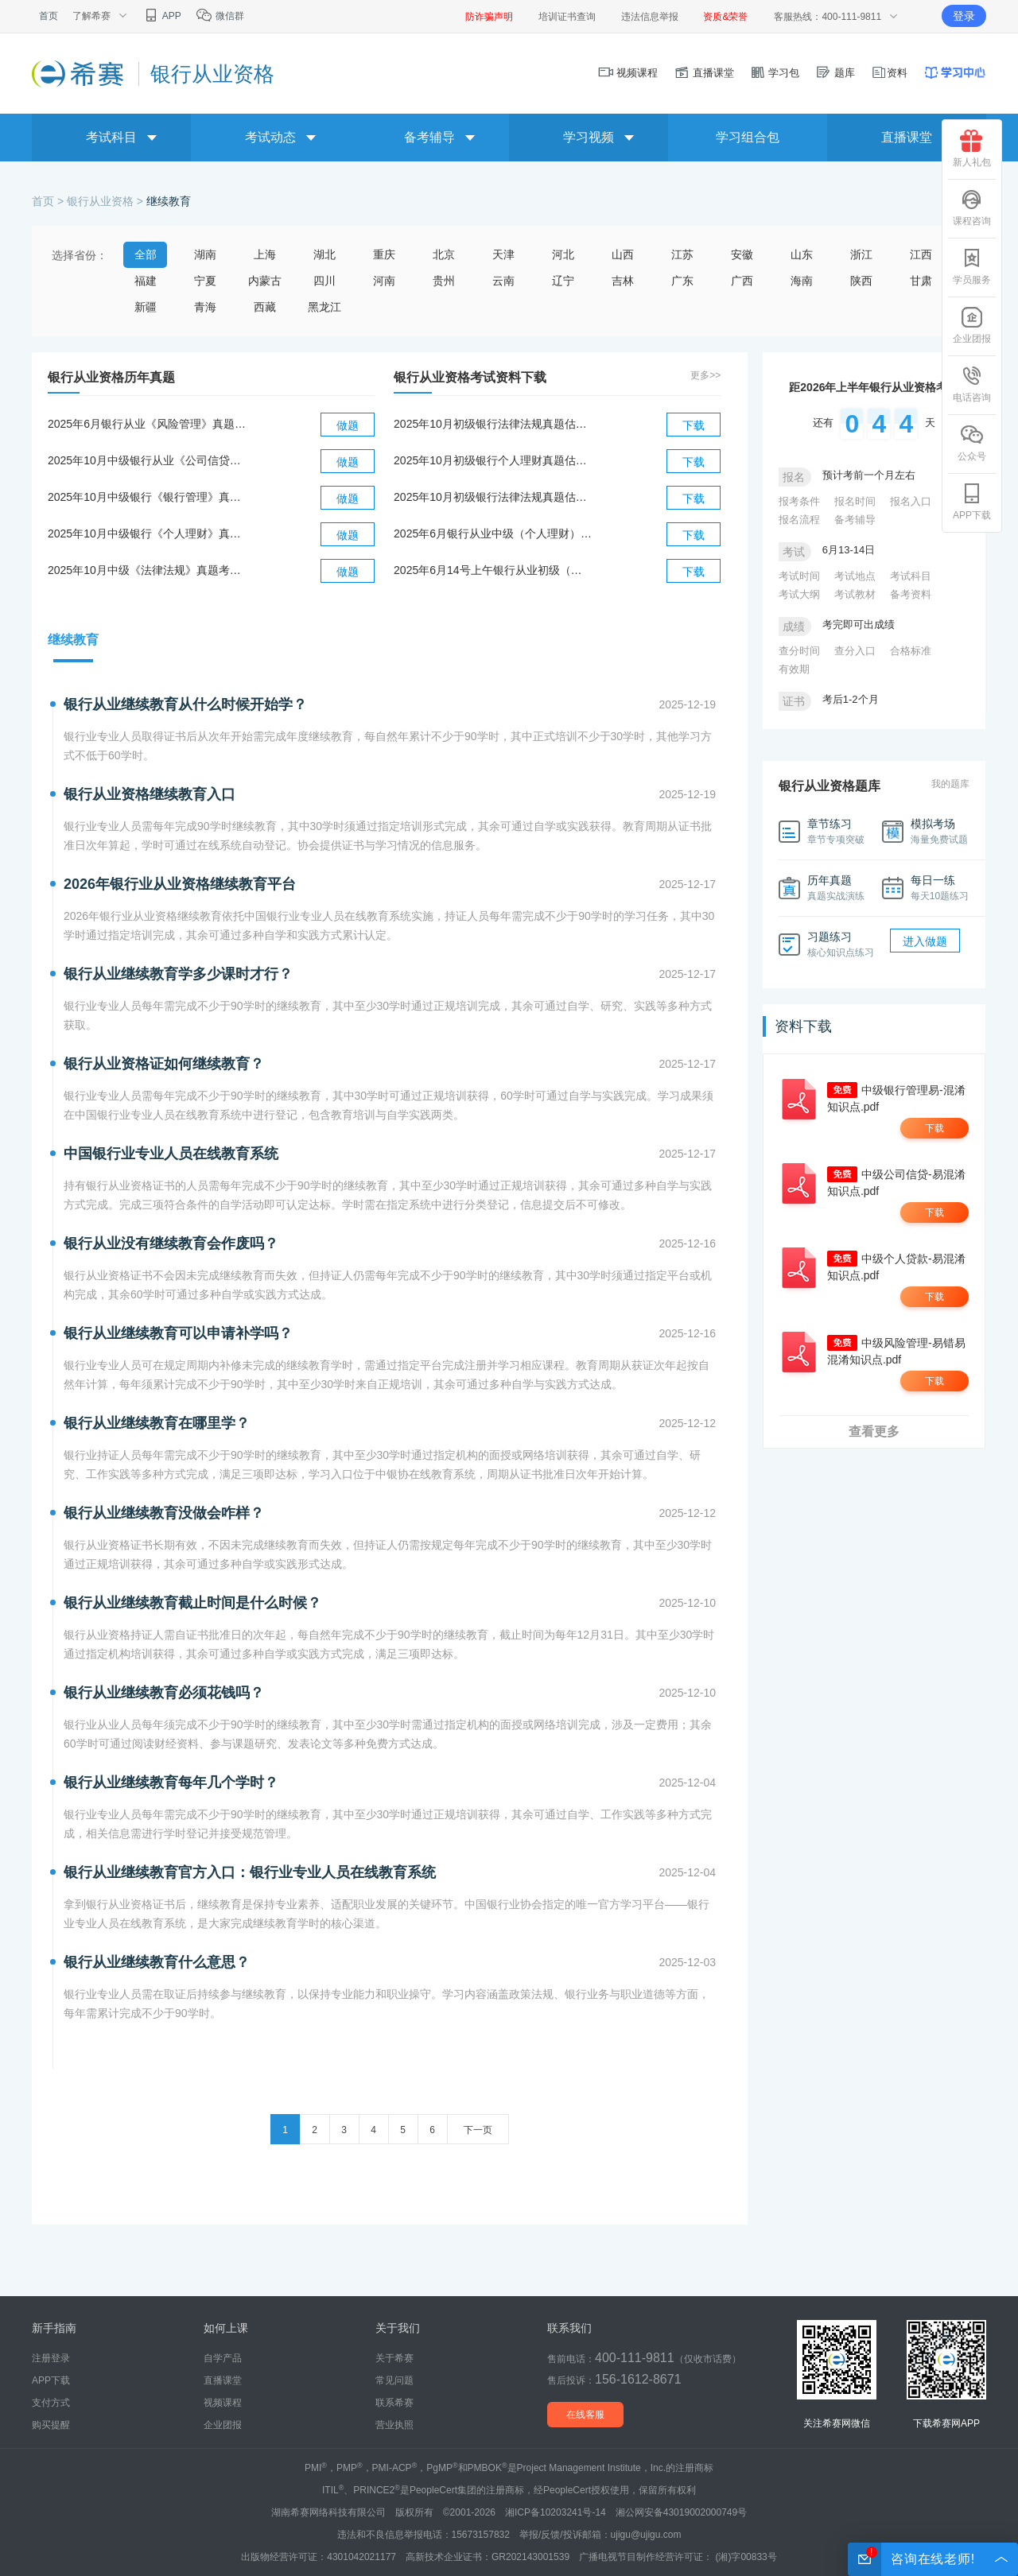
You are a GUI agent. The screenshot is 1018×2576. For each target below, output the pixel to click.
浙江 (861, 254)
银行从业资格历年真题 (111, 377)
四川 (324, 280)
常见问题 (394, 2380)
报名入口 (910, 501)
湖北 (324, 254)
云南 (503, 280)
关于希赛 (394, 2358)
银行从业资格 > (106, 201)
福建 (145, 280)
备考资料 (910, 594)
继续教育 (168, 201)
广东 (682, 280)
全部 (145, 254)
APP (161, 15)
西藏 (265, 307)
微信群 (220, 15)
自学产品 (223, 2358)
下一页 (478, 2130)
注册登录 (51, 2358)
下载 (693, 425)
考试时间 (799, 576)
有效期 (794, 669)
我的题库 (950, 783)
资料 (889, 73)
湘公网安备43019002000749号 (681, 2512)
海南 (802, 280)
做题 (347, 425)
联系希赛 (394, 2402)
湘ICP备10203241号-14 (555, 2512)
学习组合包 (747, 137)
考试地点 (855, 576)
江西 (921, 254)
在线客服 (585, 2414)
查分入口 (855, 651)
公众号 (972, 443)
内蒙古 (265, 280)
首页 (48, 15)
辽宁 (563, 280)
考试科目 (910, 576)
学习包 (775, 73)
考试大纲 (799, 594)
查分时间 (799, 651)
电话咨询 (972, 384)
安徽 (742, 254)
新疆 (145, 307)
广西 (742, 280)
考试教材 (855, 594)
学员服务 (972, 266)
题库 (835, 73)
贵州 (444, 280)
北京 (444, 254)
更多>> (705, 375)
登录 (964, 16)
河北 (563, 254)
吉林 (623, 280)
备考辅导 (855, 520)
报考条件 (799, 501)
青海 (205, 307)
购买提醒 (51, 2425)
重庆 (384, 254)
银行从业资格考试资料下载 (470, 377)
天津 (503, 254)
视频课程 (628, 73)
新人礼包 (972, 149)
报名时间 (855, 501)
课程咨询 (972, 207)
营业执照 (394, 2425)
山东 (802, 254)
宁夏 (205, 280)
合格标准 (910, 651)
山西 (623, 254)
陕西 (861, 280)
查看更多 (874, 1431)
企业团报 (972, 325)
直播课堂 (704, 73)
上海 (265, 254)
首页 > (49, 201)
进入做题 (925, 941)
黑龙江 (324, 307)
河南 (384, 280)
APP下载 (972, 502)
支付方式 (51, 2402)
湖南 (205, 254)
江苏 (682, 254)
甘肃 (921, 280)
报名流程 (799, 520)
